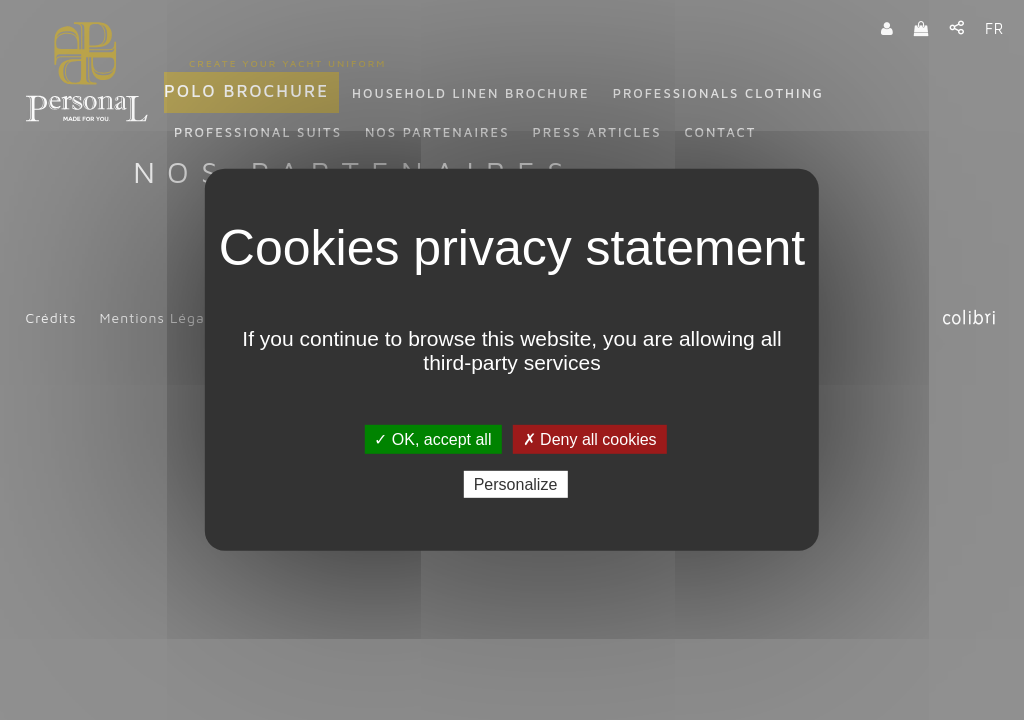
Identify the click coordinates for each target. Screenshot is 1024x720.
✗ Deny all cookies (590, 439)
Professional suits (258, 132)
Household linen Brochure (471, 93)
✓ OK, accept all (432, 439)
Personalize (516, 484)
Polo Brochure (246, 91)
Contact (720, 132)
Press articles (596, 132)
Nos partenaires (437, 132)
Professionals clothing (718, 93)
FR (994, 28)
